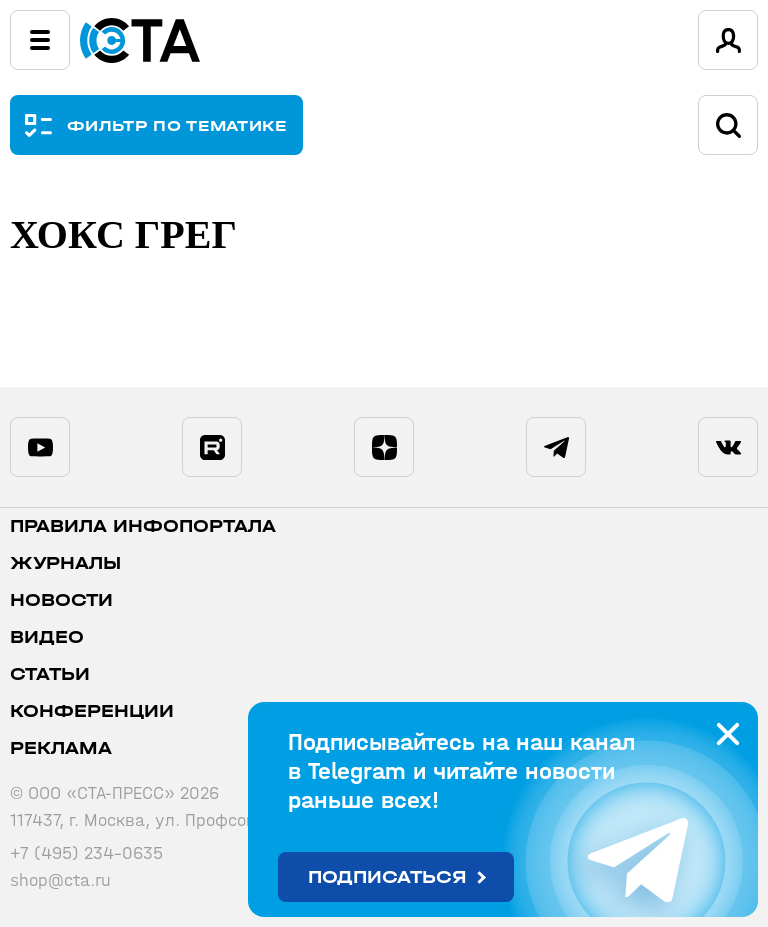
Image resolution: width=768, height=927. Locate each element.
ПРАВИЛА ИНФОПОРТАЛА (143, 526)
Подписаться (387, 877)
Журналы (65, 563)
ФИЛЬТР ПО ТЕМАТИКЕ (177, 125)
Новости (61, 600)
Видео (47, 637)
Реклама (61, 748)
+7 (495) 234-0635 (86, 853)
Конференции (92, 711)
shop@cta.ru (60, 880)
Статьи (50, 674)
